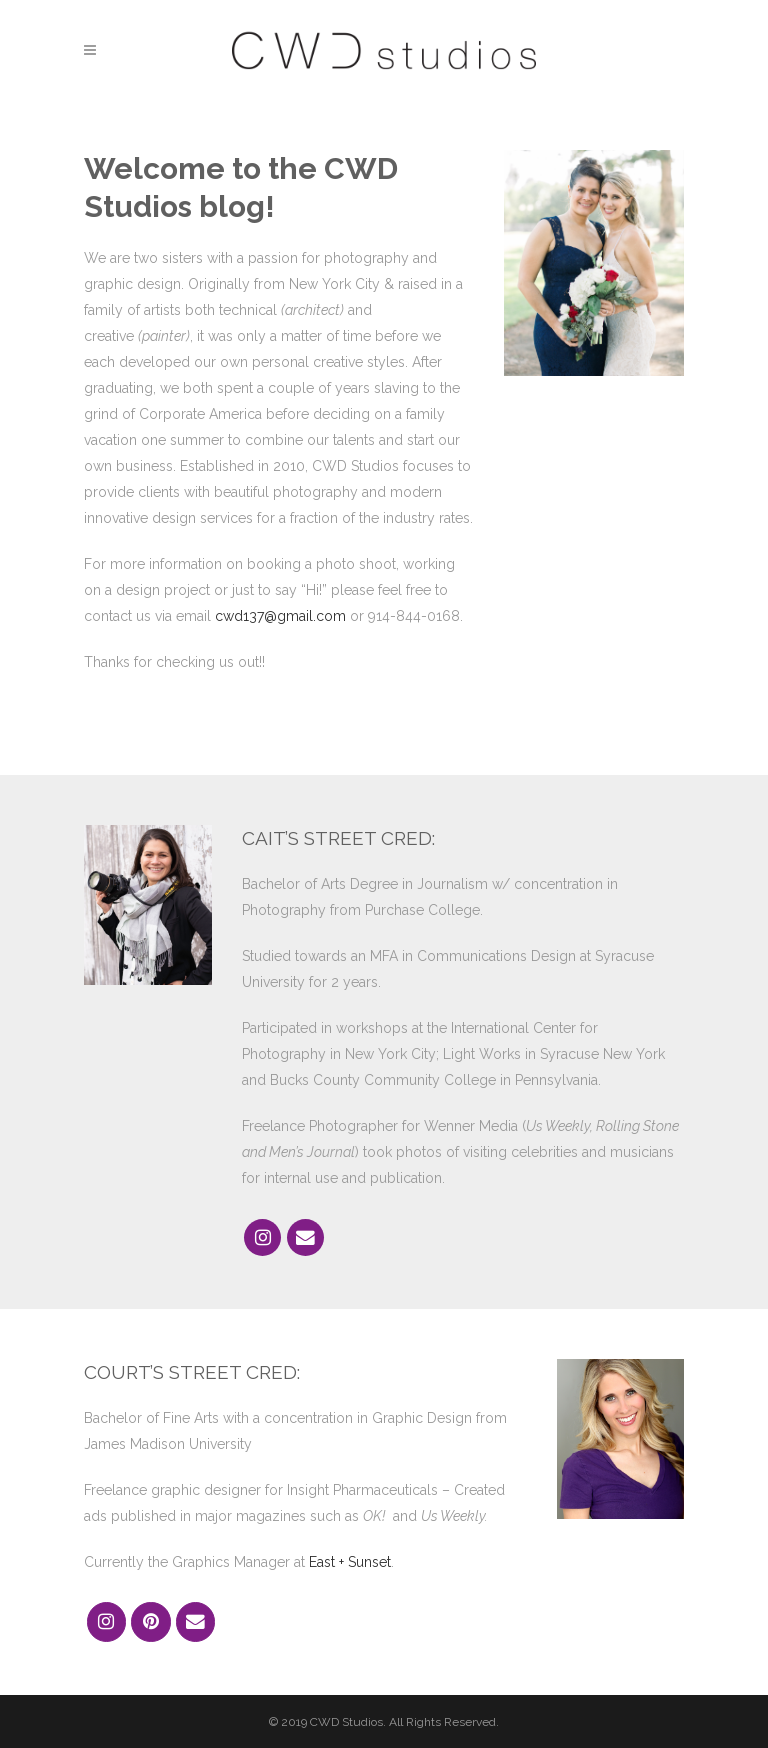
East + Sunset (350, 1562)
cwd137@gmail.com (280, 616)
